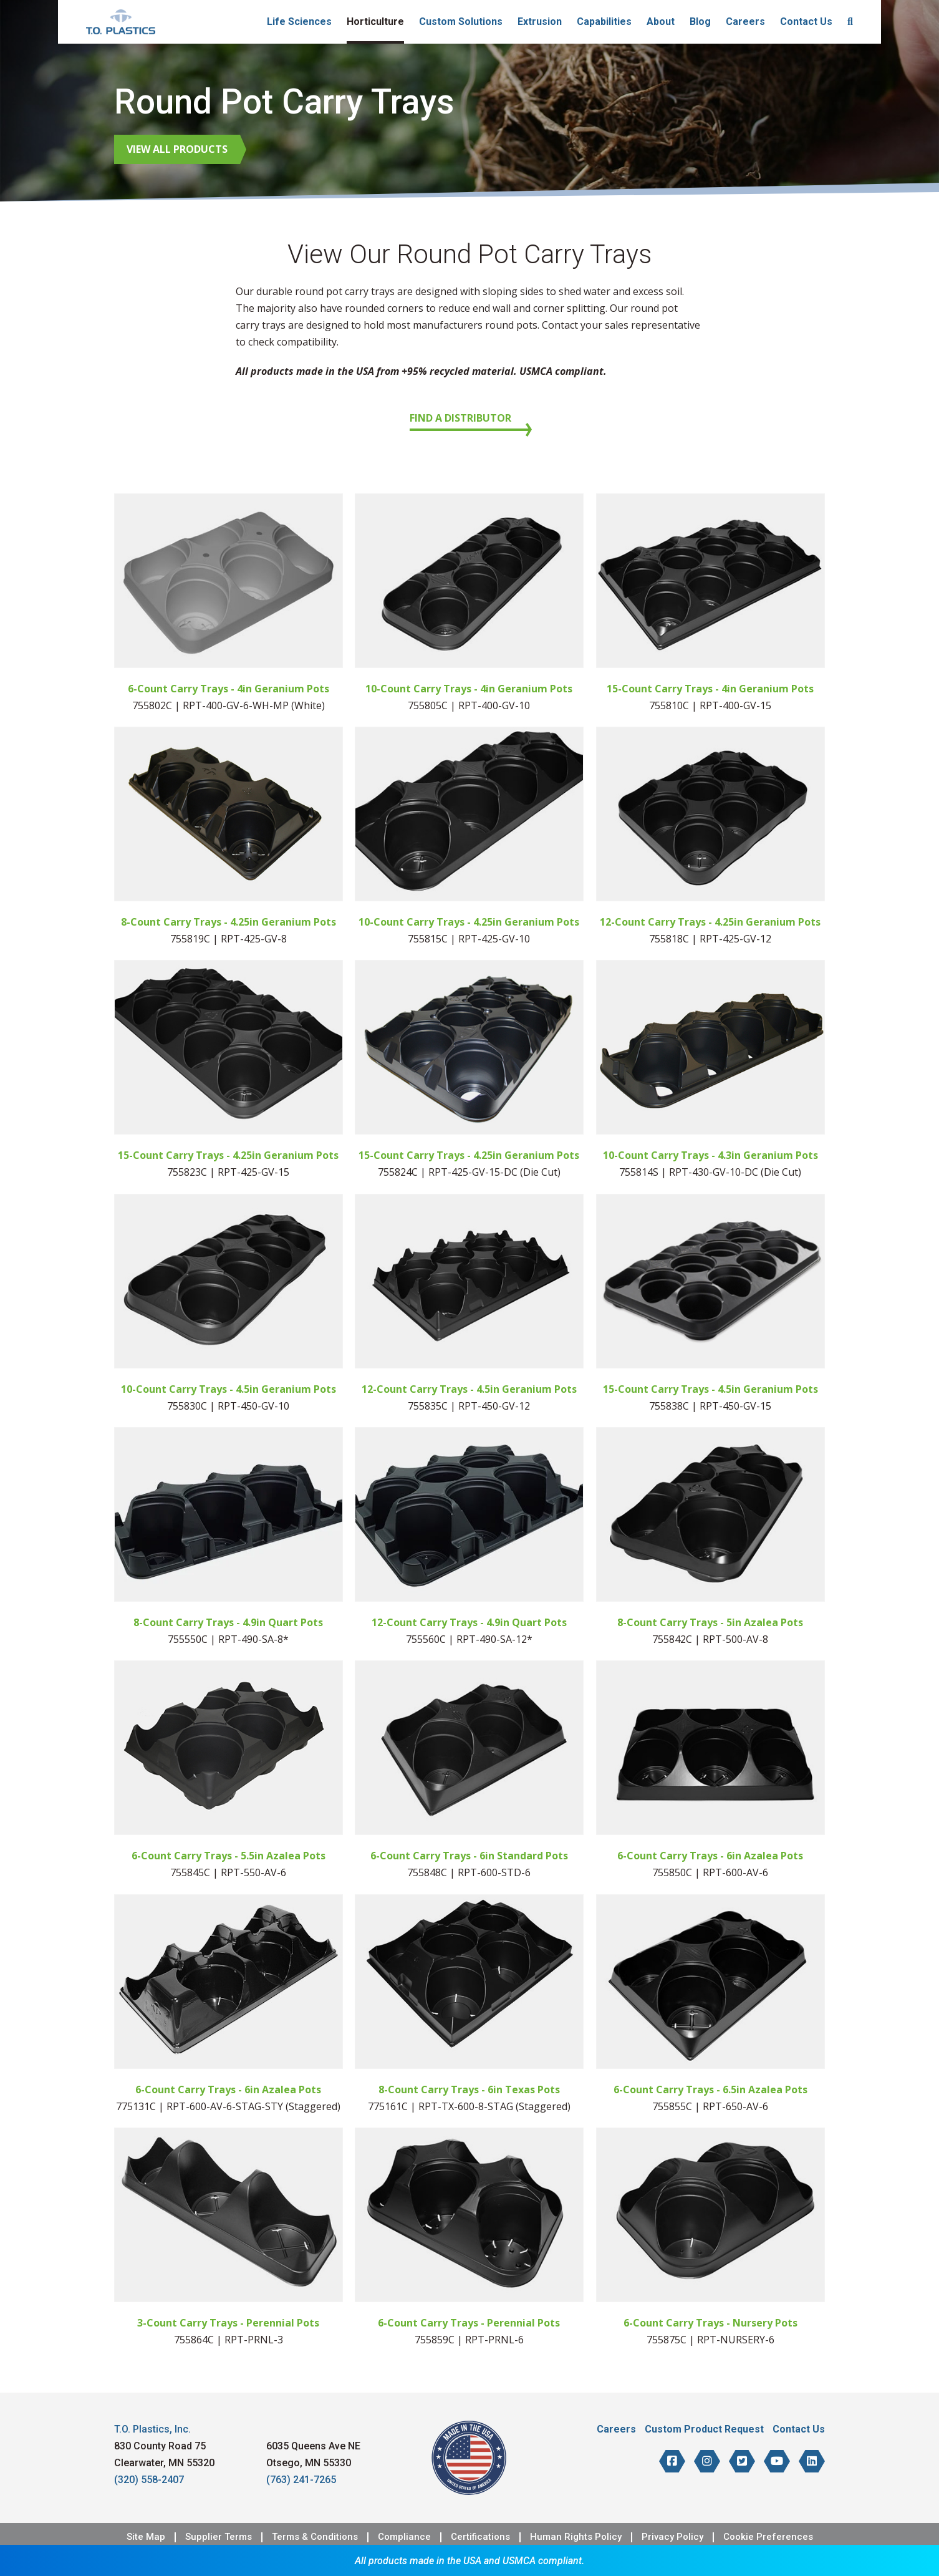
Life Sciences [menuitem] (299, 21)
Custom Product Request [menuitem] (704, 2429)
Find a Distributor (460, 418)
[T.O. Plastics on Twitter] (742, 2461)
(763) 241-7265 (301, 2480)
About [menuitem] (661, 21)
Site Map (146, 2537)
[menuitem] (850, 22)
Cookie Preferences (768, 2537)
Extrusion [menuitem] (540, 21)
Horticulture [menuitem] (375, 21)
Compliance (404, 2537)
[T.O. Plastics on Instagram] (707, 2461)
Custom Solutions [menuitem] (461, 21)
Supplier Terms (218, 2537)
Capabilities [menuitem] (604, 21)
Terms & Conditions (315, 2537)
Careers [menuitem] (745, 21)
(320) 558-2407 (149, 2480)
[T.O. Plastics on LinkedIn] (812, 2461)
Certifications (480, 2537)
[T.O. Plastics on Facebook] (672, 2461)
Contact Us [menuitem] (806, 21)
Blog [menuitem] (700, 21)
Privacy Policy (672, 2537)
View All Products (177, 149)
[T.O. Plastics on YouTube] (777, 2461)
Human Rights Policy (576, 2537)
